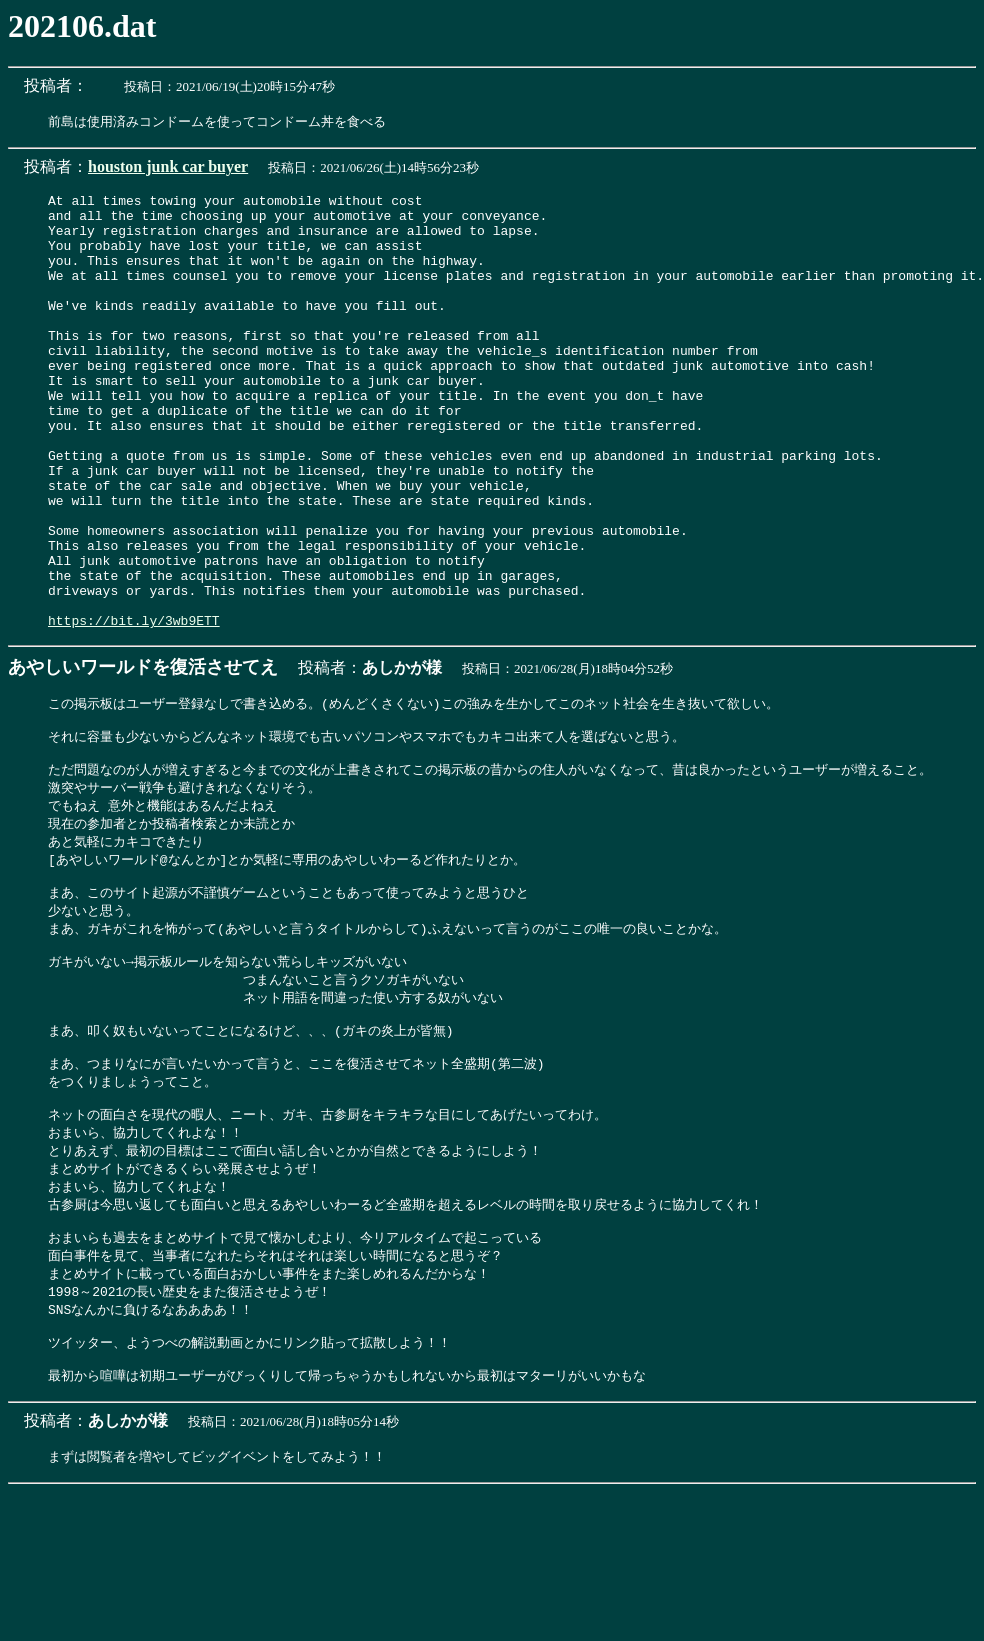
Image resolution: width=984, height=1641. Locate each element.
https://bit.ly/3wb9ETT (134, 708)
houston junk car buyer (168, 167)
